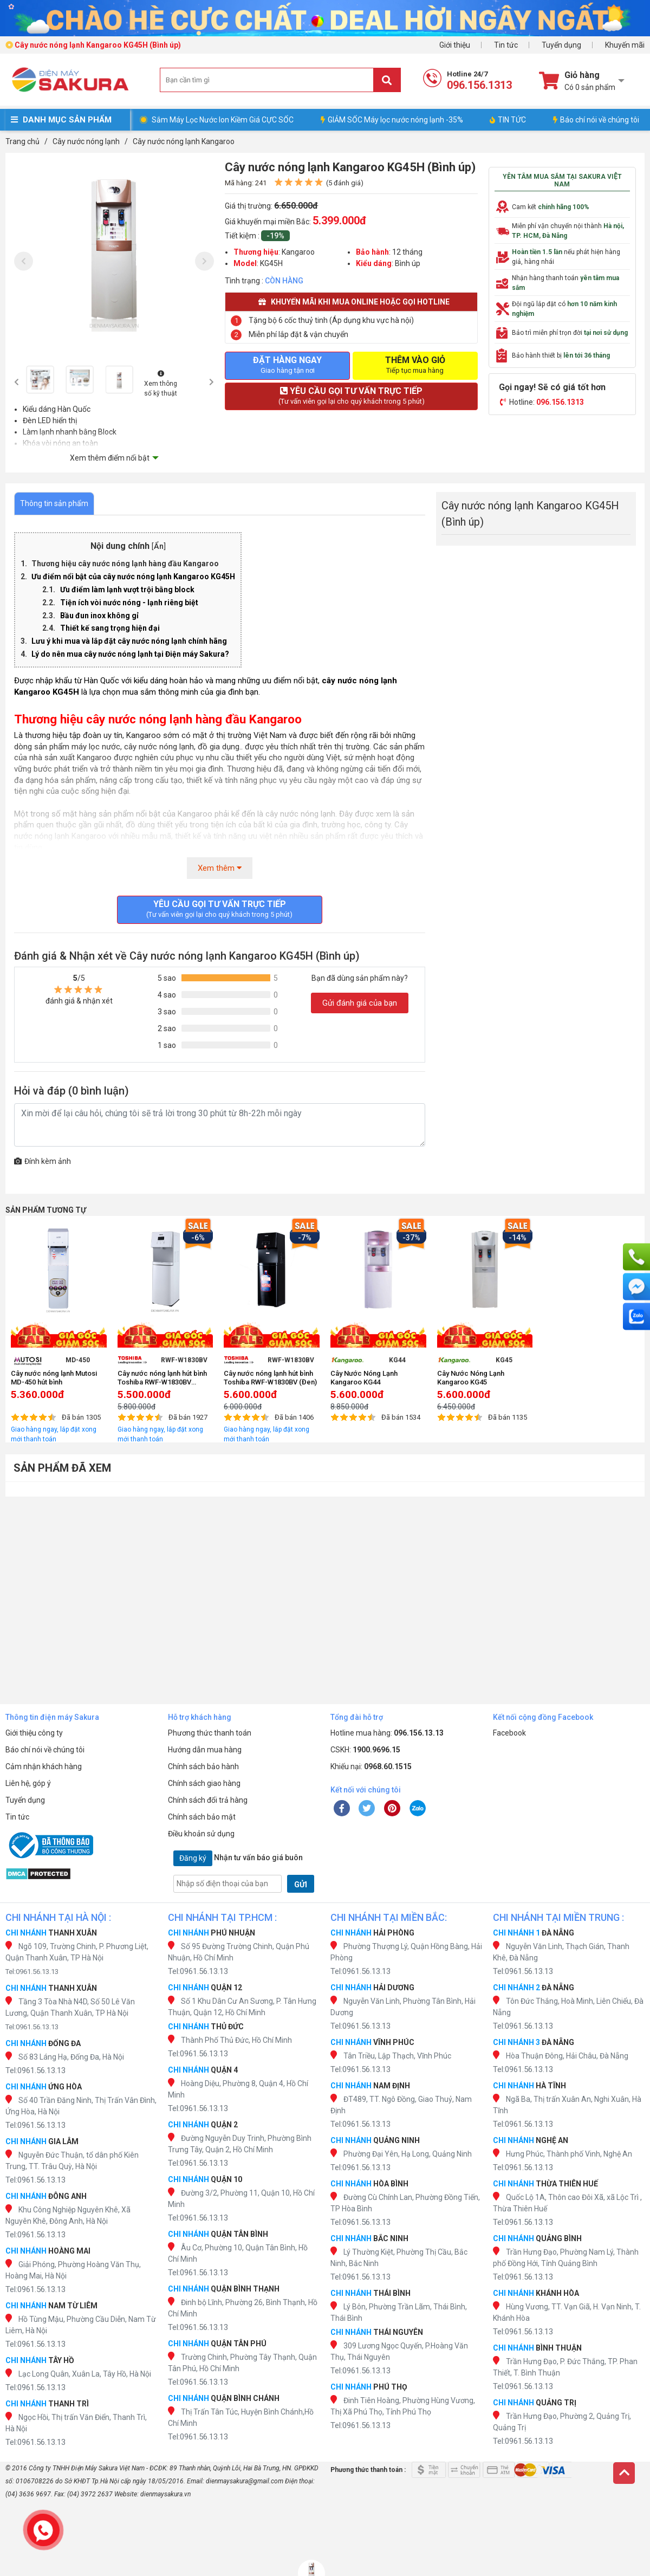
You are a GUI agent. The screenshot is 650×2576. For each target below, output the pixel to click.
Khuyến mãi (625, 45)
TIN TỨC (508, 119)
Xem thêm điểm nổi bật (110, 458)
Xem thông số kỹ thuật (160, 384)
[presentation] (23, 261)
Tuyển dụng (561, 45)
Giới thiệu (454, 45)
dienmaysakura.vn (165, 2494)
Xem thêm (220, 868)
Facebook (509, 1733)
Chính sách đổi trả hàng (208, 1800)
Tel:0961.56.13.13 (31, 1971)
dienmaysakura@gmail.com (244, 2481)
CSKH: (365, 1749)
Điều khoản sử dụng (201, 1833)
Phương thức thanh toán (209, 1733)
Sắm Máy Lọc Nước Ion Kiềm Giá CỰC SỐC (223, 119)
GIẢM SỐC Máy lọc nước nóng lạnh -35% (392, 119)
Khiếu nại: (371, 1766)
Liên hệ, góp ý (28, 1783)
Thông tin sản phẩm (54, 503)
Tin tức (506, 45)
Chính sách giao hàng (204, 1783)
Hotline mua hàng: (387, 1733)
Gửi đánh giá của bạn (359, 1003)
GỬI (300, 1884)
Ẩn (159, 546)
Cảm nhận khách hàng (43, 1766)
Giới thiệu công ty (34, 1733)
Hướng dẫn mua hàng (205, 1749)
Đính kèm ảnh (42, 1161)
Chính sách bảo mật (202, 1817)
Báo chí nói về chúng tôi (596, 119)
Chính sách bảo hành (203, 1766)
